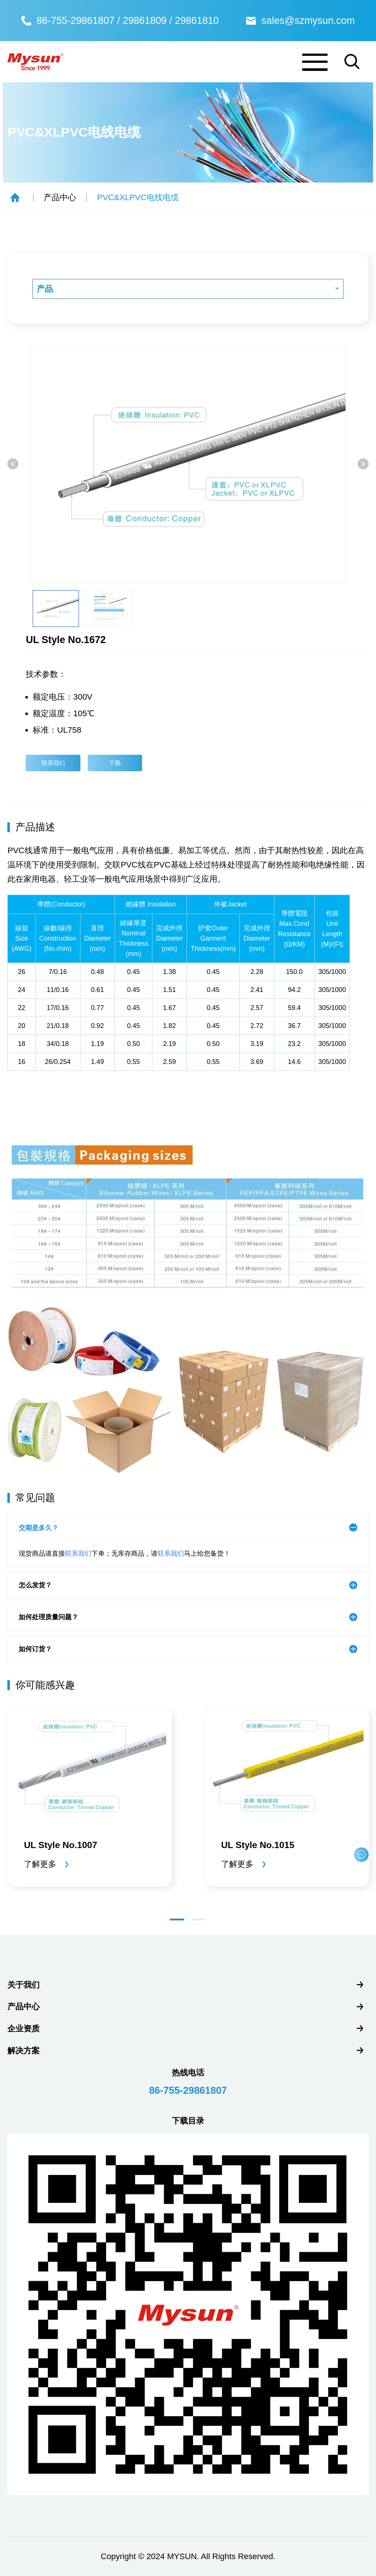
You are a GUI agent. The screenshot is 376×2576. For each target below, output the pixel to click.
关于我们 (23, 1984)
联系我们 (53, 763)
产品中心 (60, 197)
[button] (12, 463)
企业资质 (23, 2028)
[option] (188, 464)
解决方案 (23, 2050)
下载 (116, 763)
